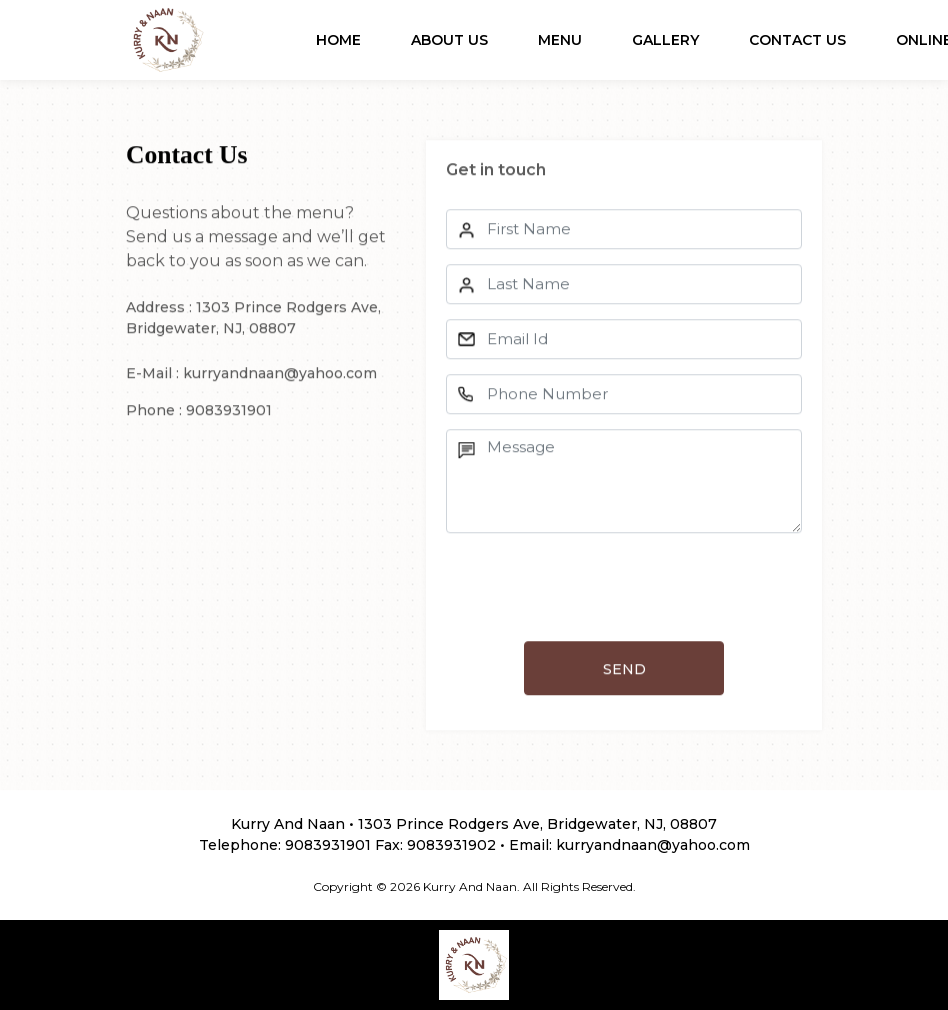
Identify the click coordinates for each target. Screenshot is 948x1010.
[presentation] (598, 589)
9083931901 (328, 845)
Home (338, 40)
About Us (449, 40)
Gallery (665, 40)
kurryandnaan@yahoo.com (653, 845)
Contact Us (797, 40)
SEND (624, 671)
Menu (560, 40)
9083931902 (451, 845)
